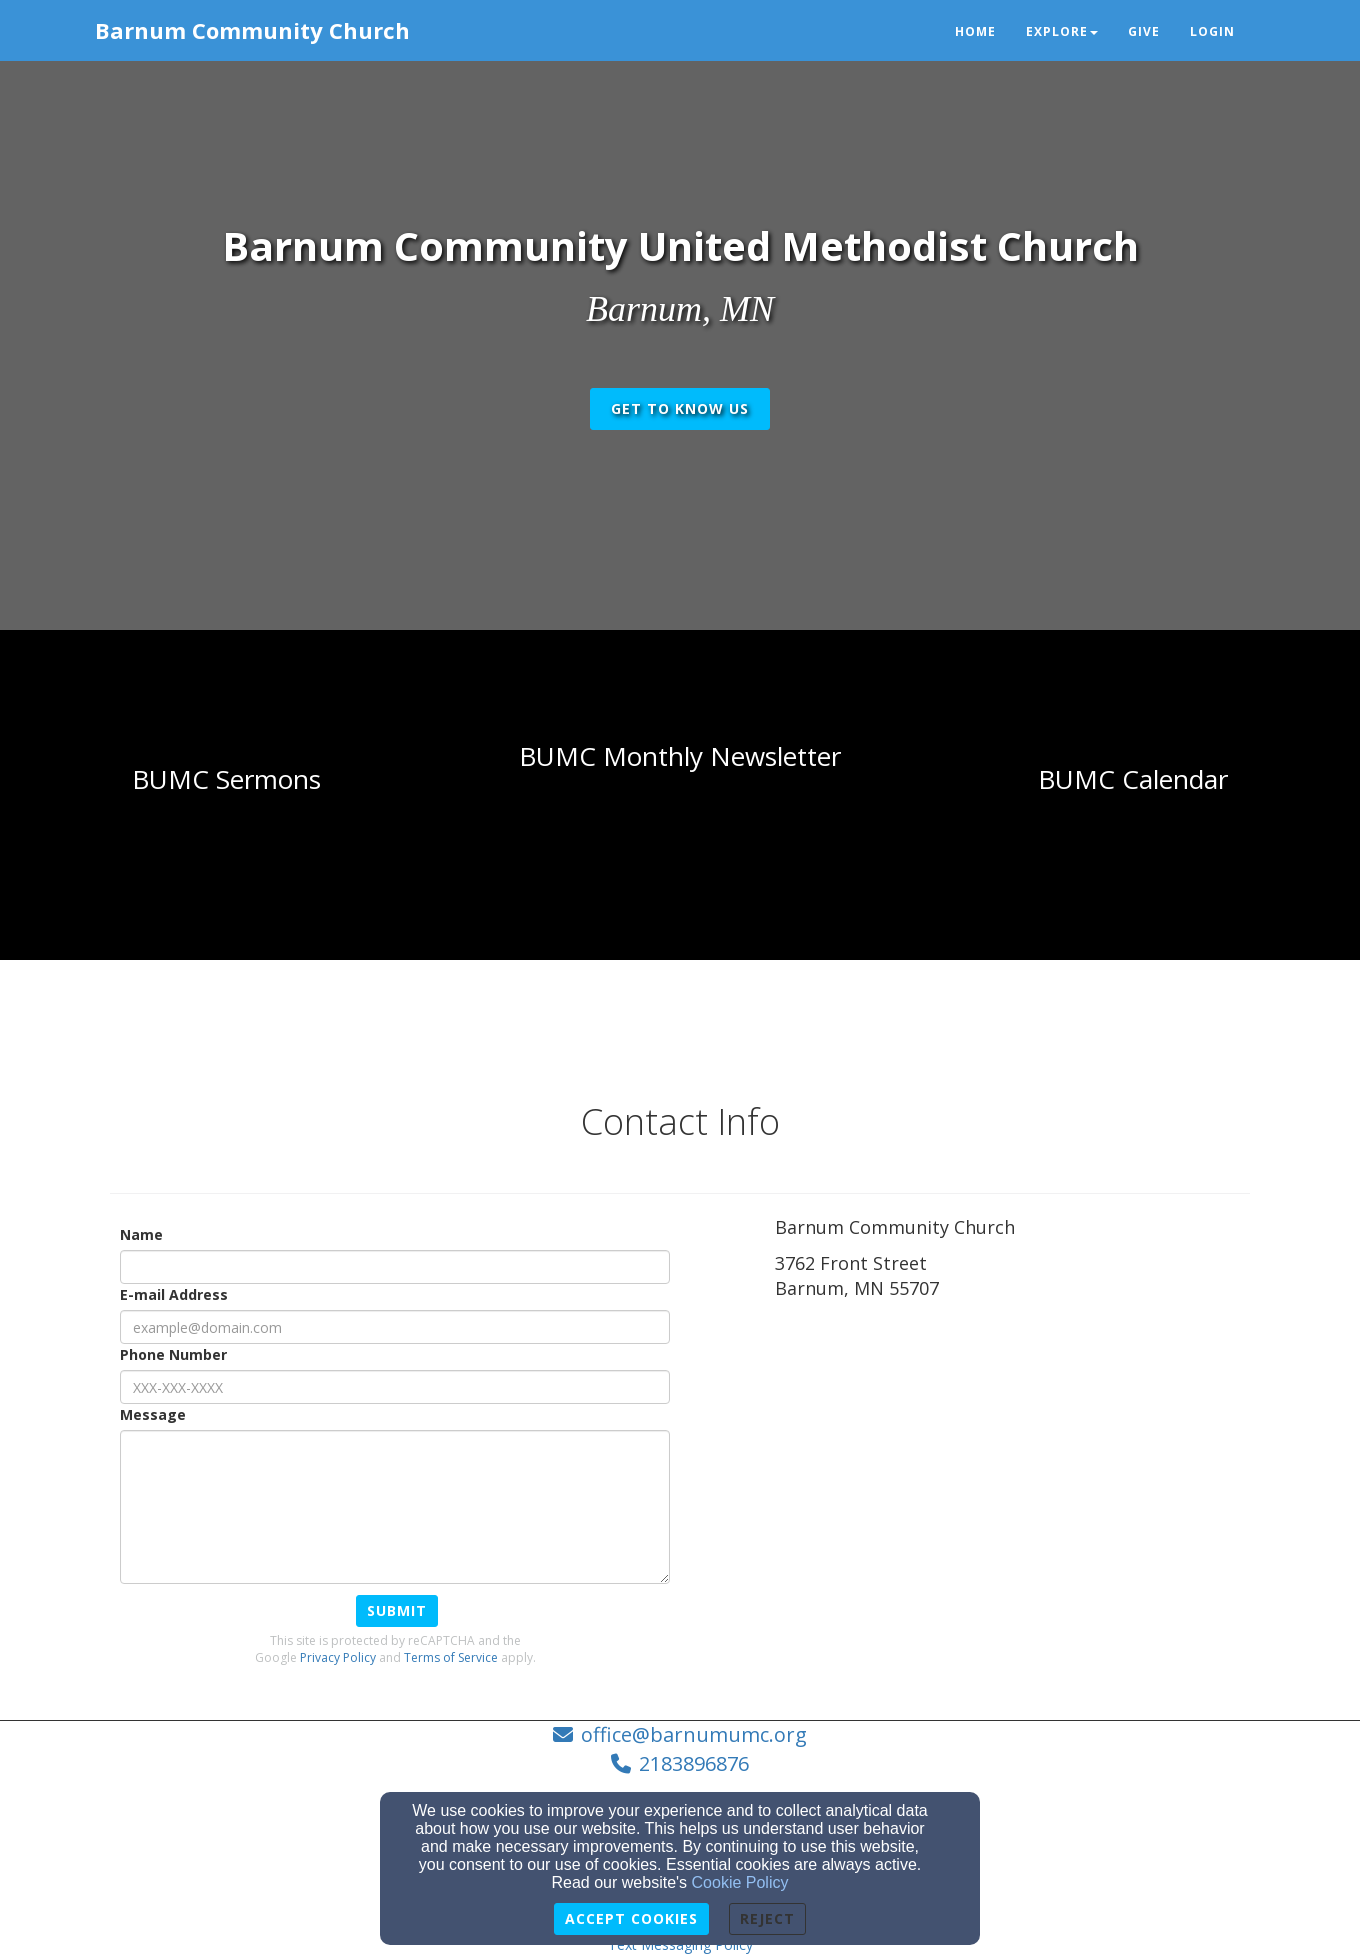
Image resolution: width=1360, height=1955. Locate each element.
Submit (397, 1610)
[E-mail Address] (395, 1327)
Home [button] (975, 31)
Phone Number (173, 1354)
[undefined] (226, 780)
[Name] (395, 1267)
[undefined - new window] (1133, 780)
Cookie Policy (740, 1882)
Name (141, 1234)
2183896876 (694, 1763)
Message (153, 1414)
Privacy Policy (338, 1657)
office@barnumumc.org (694, 1734)
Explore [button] (1062, 31)
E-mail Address (174, 1294)
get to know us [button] (680, 408)
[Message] (395, 1507)
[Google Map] (1012, 1455)
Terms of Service (451, 1657)
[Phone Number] (395, 1387)
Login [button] (1212, 31)
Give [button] (1144, 31)
